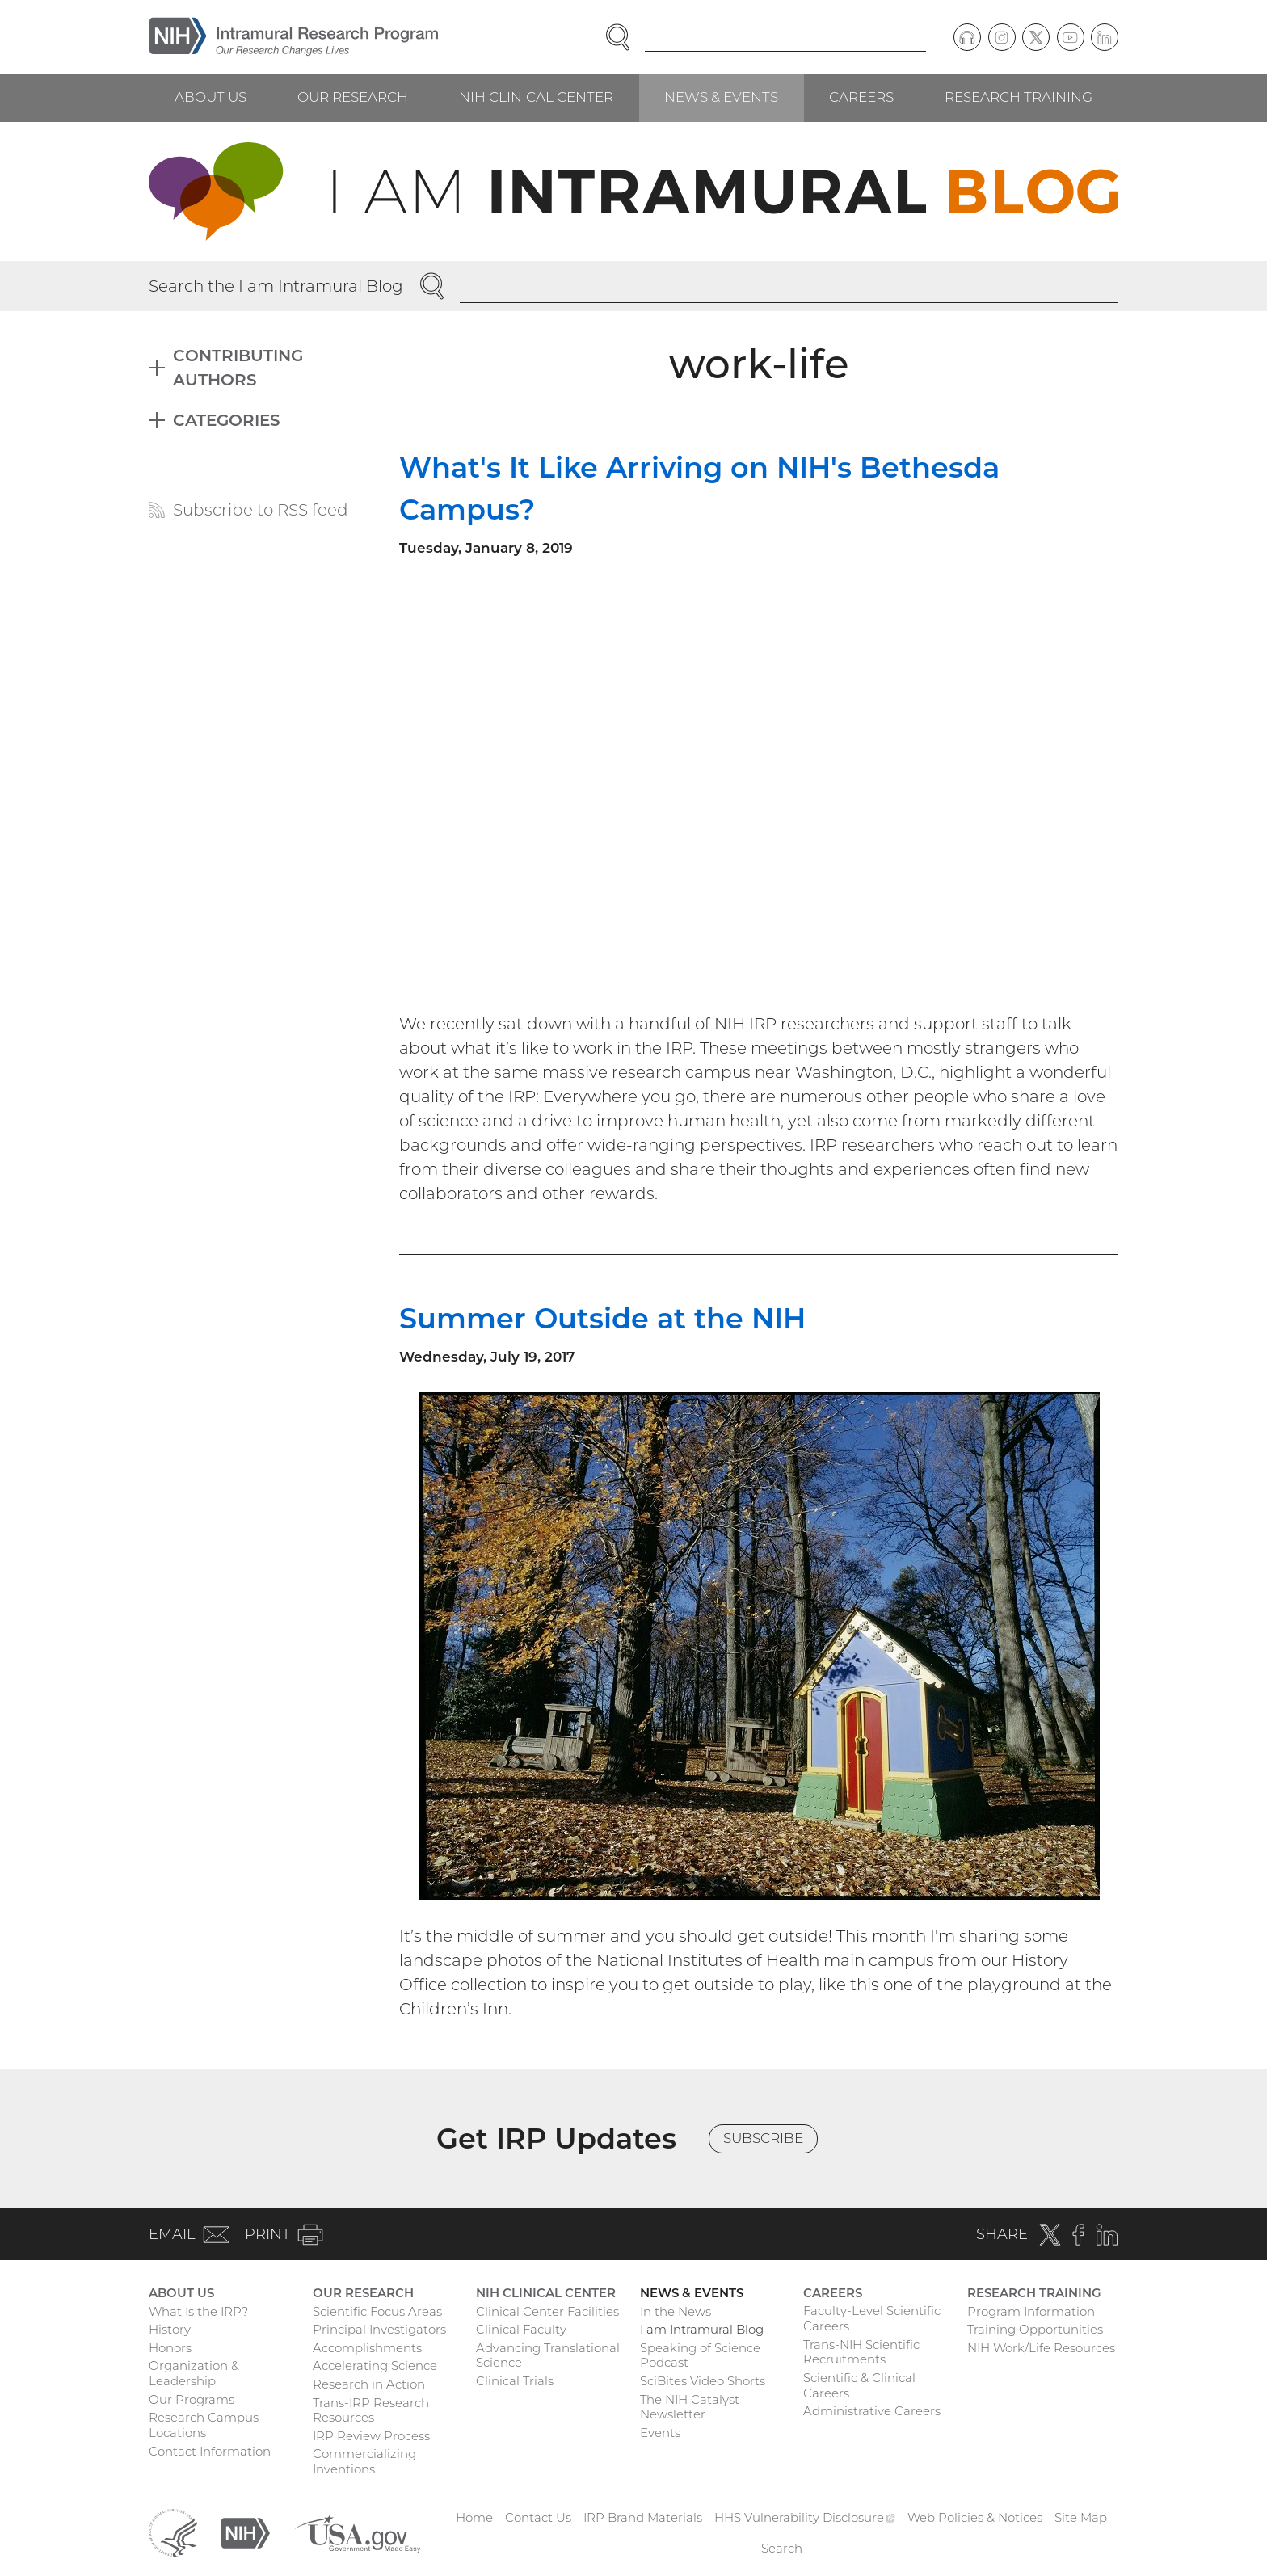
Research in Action (369, 2384)
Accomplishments (367, 2347)
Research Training (1018, 97)
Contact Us (538, 2517)
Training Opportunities (1035, 2329)
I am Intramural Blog (702, 2329)
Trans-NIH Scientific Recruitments (861, 2352)
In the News (675, 2311)
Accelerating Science (375, 2365)
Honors (170, 2347)
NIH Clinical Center (536, 97)
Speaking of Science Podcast (700, 2355)
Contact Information (210, 2451)
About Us (210, 97)
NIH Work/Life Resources (1041, 2347)
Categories (226, 420)
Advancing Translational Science (548, 2355)
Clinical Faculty (521, 2329)
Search (781, 2548)
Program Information (1031, 2311)
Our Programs (191, 2399)
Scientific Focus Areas (377, 2311)
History (170, 2329)
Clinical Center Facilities (547, 2311)
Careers (861, 97)
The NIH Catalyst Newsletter (689, 2407)
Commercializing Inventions (364, 2461)
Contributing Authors (238, 367)
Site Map (1080, 2517)
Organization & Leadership (194, 2373)
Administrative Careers (872, 2410)
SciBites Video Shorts (702, 2381)
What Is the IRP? (198, 2311)
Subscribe (763, 2138)
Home (474, 2517)
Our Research (352, 97)
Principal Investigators (379, 2329)
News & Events (721, 97)
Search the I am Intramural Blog (276, 286)
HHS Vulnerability (804, 2517)
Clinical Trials (515, 2381)
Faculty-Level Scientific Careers (872, 2318)
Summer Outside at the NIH (602, 1318)
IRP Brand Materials (642, 2517)
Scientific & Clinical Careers (859, 2385)
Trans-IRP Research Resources (371, 2410)
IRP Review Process (371, 2435)
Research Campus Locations (204, 2425)
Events (660, 2432)
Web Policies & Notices (974, 2517)
